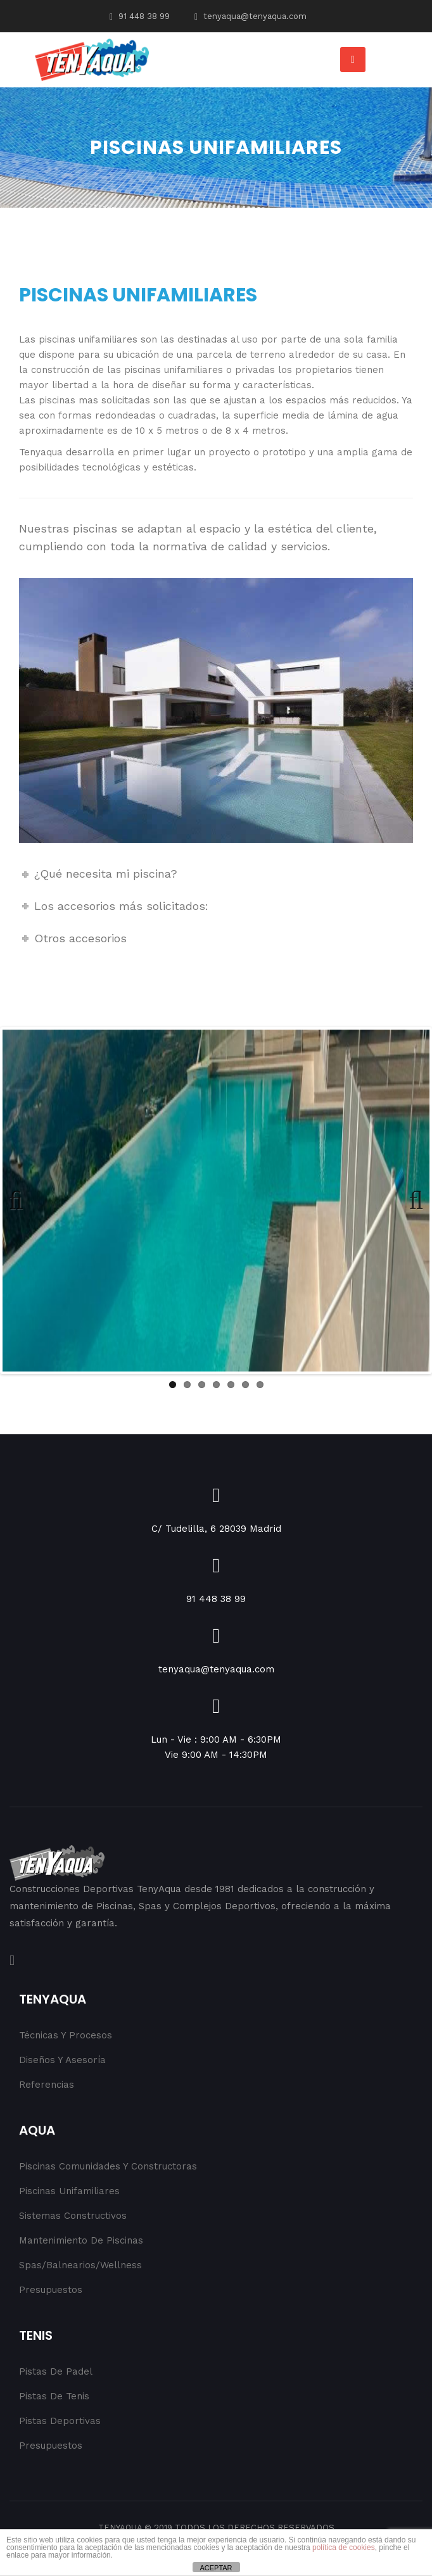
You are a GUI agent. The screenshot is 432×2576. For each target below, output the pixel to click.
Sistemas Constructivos (73, 2215)
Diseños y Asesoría (62, 2060)
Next (410, 1200)
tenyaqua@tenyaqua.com (250, 16)
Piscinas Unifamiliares (69, 2191)
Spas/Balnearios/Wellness (80, 2265)
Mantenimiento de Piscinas (81, 2240)
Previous (21, 1200)
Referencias (46, 2084)
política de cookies (343, 2547)
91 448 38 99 (140, 16)
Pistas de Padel (55, 2371)
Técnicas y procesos (65, 2035)
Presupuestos (50, 2289)
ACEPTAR (216, 2568)
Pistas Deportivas (60, 2421)
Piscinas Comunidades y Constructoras (108, 2166)
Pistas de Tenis (54, 2396)
